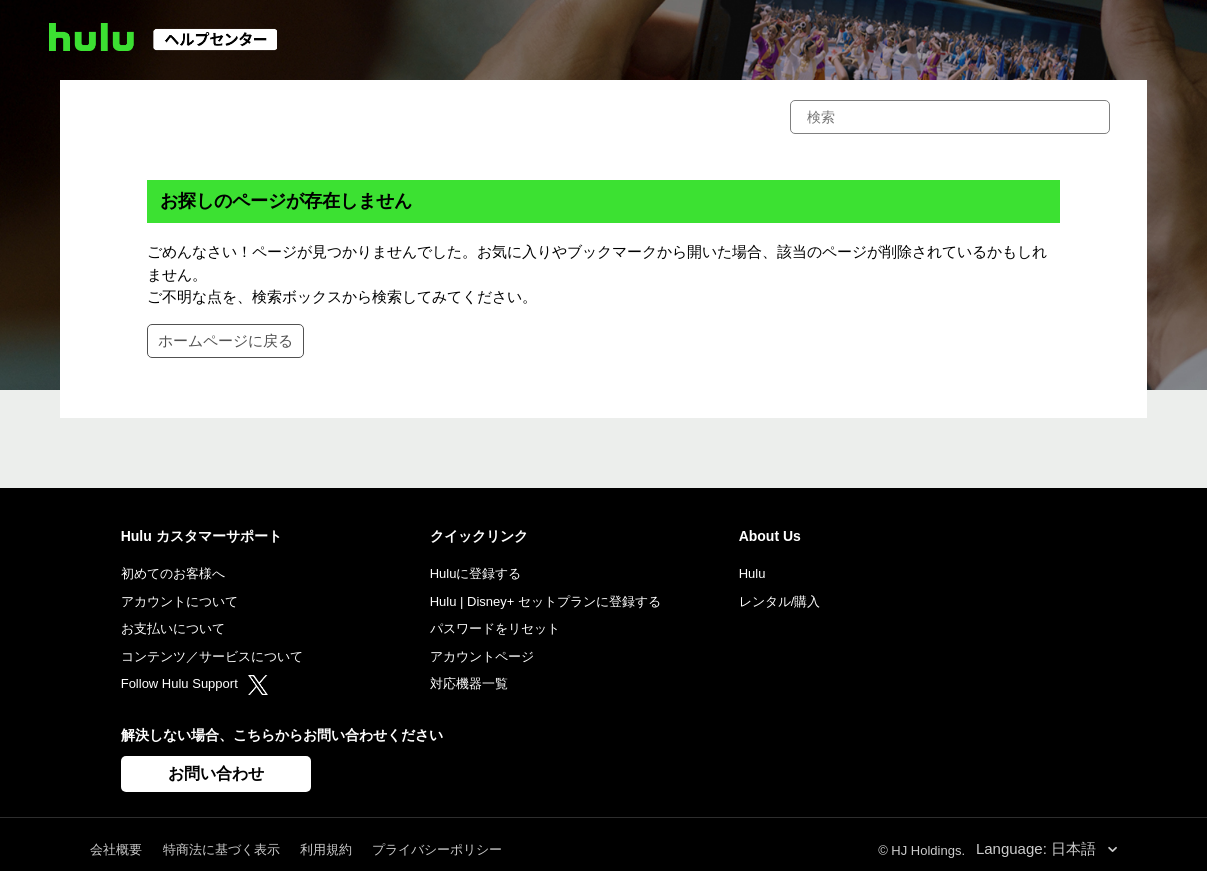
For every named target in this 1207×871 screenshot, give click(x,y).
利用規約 (326, 849)
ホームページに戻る (225, 340)
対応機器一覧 (469, 683)
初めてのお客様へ (173, 573)
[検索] (950, 117)
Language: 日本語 (1038, 848)
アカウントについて (179, 601)
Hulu (752, 573)
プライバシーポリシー (437, 849)
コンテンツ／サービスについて (212, 656)
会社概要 (116, 849)
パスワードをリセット (495, 628)
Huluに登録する (476, 573)
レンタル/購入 (780, 601)
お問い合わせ (216, 773)
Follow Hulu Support (194, 683)
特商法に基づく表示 (221, 849)
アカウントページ (482, 656)
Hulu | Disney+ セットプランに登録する (545, 601)
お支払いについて (173, 628)
